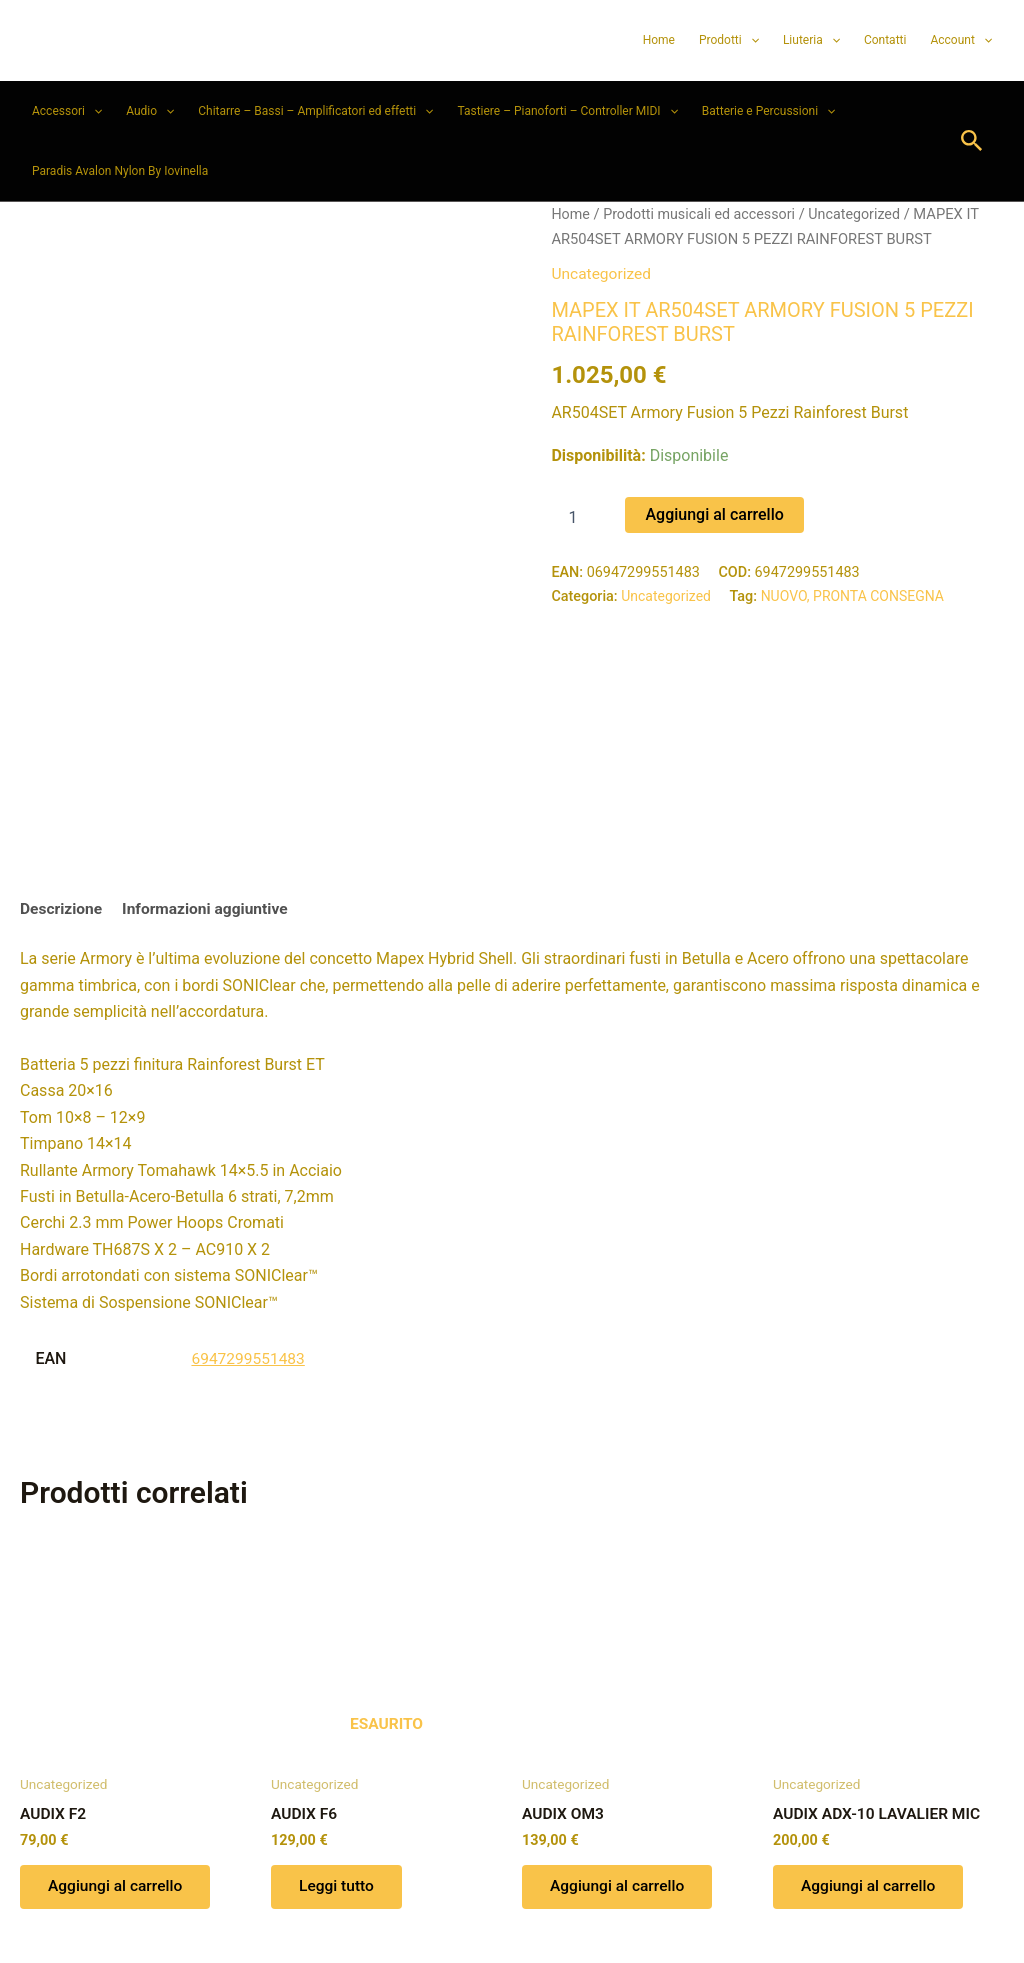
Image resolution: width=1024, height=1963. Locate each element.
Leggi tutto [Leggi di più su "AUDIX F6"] (339, 1774)
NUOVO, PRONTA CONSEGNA (857, 595)
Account (961, 40)
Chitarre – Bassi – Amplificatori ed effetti (315, 111)
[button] (750, 40)
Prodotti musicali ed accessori (703, 214)
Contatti (885, 40)
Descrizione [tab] (62, 794)
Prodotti (729, 40)
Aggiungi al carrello (714, 513)
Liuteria (811, 40)
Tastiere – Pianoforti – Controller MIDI (567, 111)
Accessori (67, 111)
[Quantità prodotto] (580, 516)
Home (659, 40)
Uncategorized (863, 214)
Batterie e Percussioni (768, 111)
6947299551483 (249, 1244)
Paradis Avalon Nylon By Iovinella (120, 171)
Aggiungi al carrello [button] (119, 1774)
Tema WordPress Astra (623, 1912)
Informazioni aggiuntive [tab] (210, 794)
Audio (150, 111)
